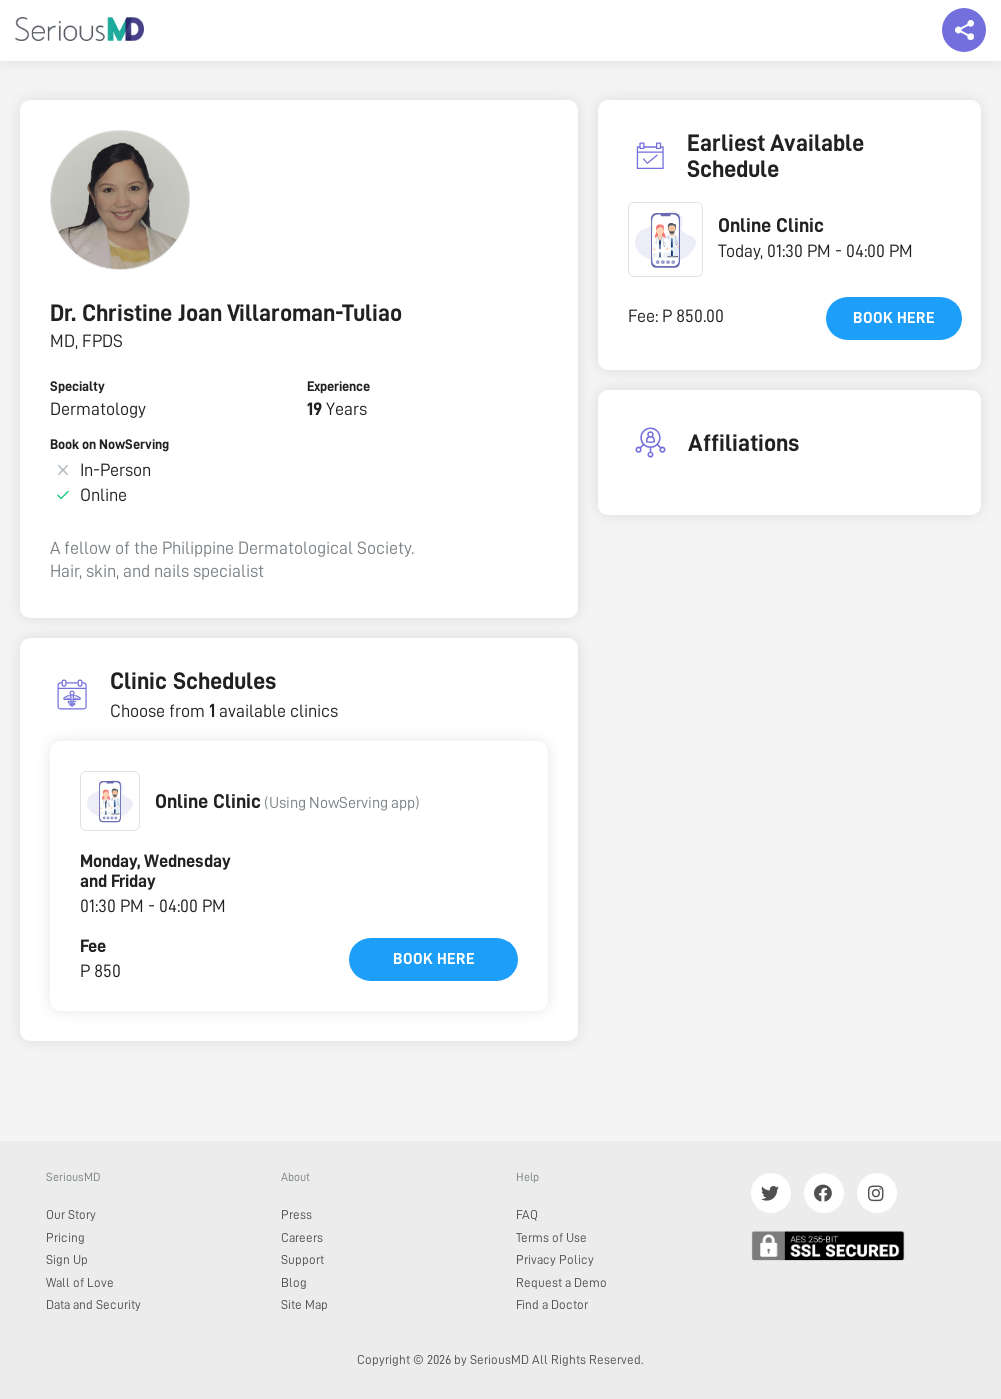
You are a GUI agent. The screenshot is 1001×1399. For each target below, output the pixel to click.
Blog (294, 1282)
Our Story (71, 1214)
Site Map (304, 1304)
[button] (110, 801)
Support (302, 1259)
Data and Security (93, 1304)
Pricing (65, 1237)
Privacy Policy (555, 1259)
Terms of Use (551, 1237)
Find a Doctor (552, 1304)
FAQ (527, 1214)
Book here (434, 959)
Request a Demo (561, 1282)
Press (296, 1214)
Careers (302, 1237)
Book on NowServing (109, 444)
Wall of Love (80, 1282)
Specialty (77, 386)
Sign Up (67, 1259)
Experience (338, 386)
